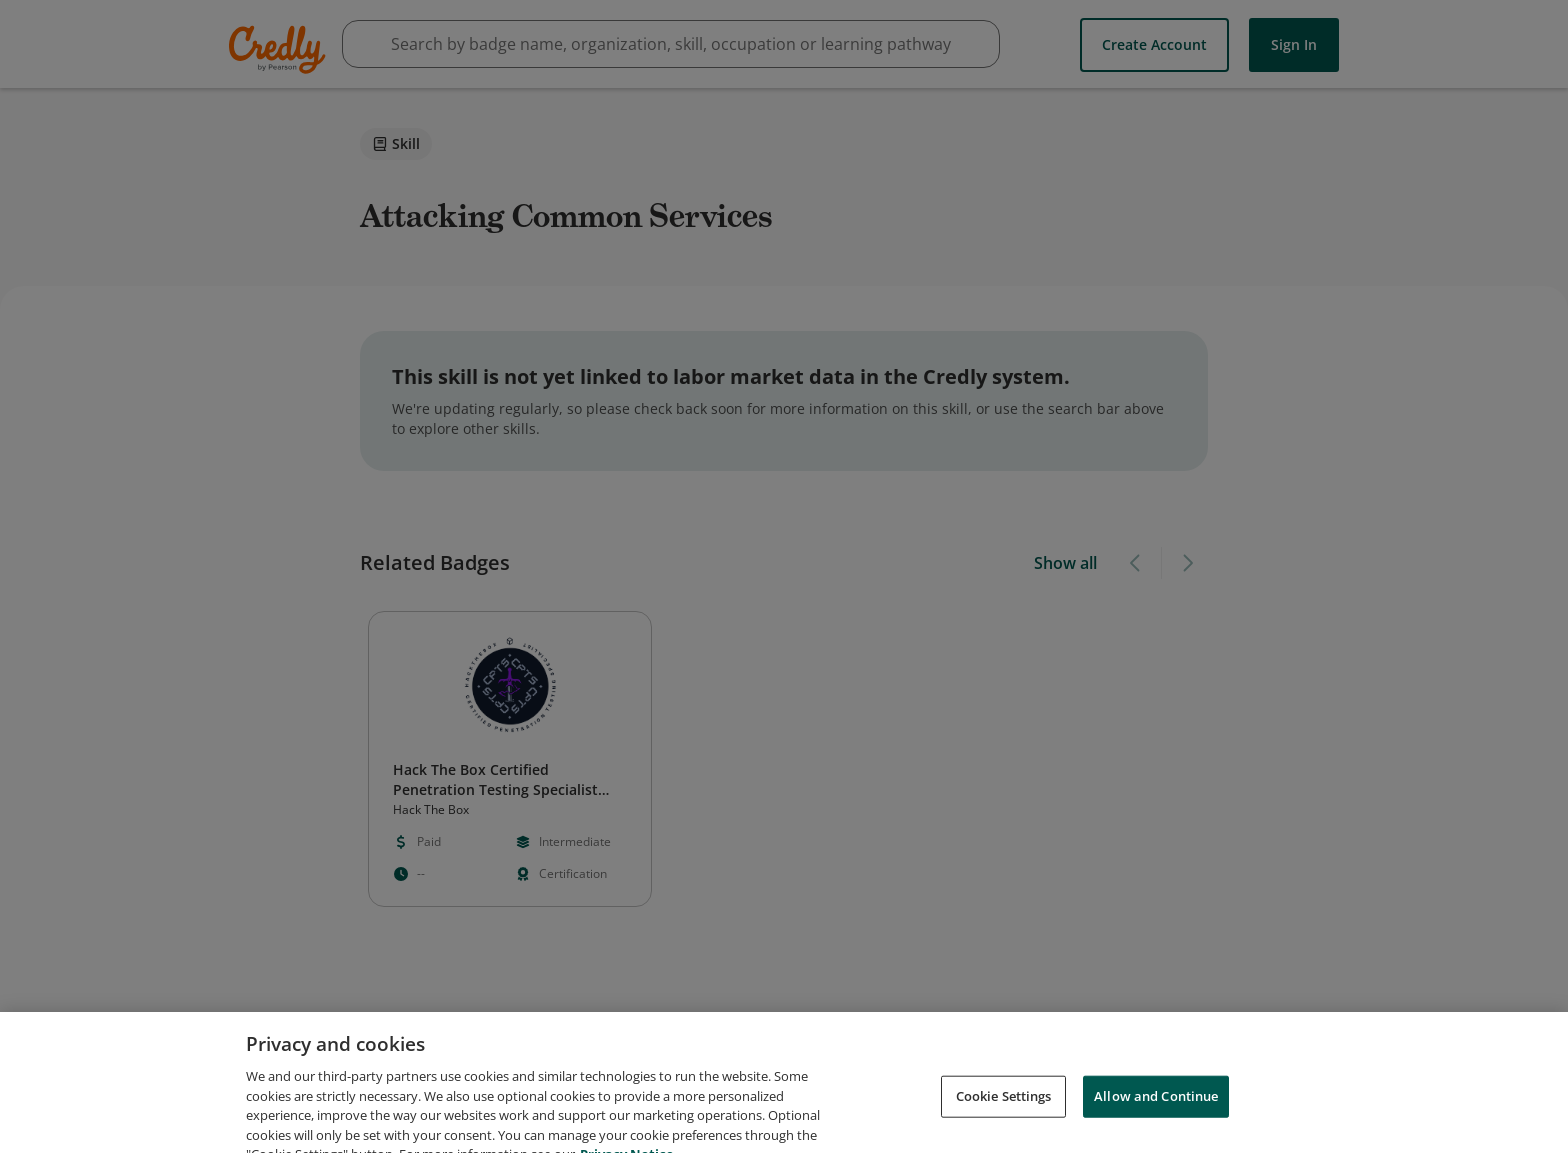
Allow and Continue (1156, 1115)
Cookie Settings (1004, 1115)
